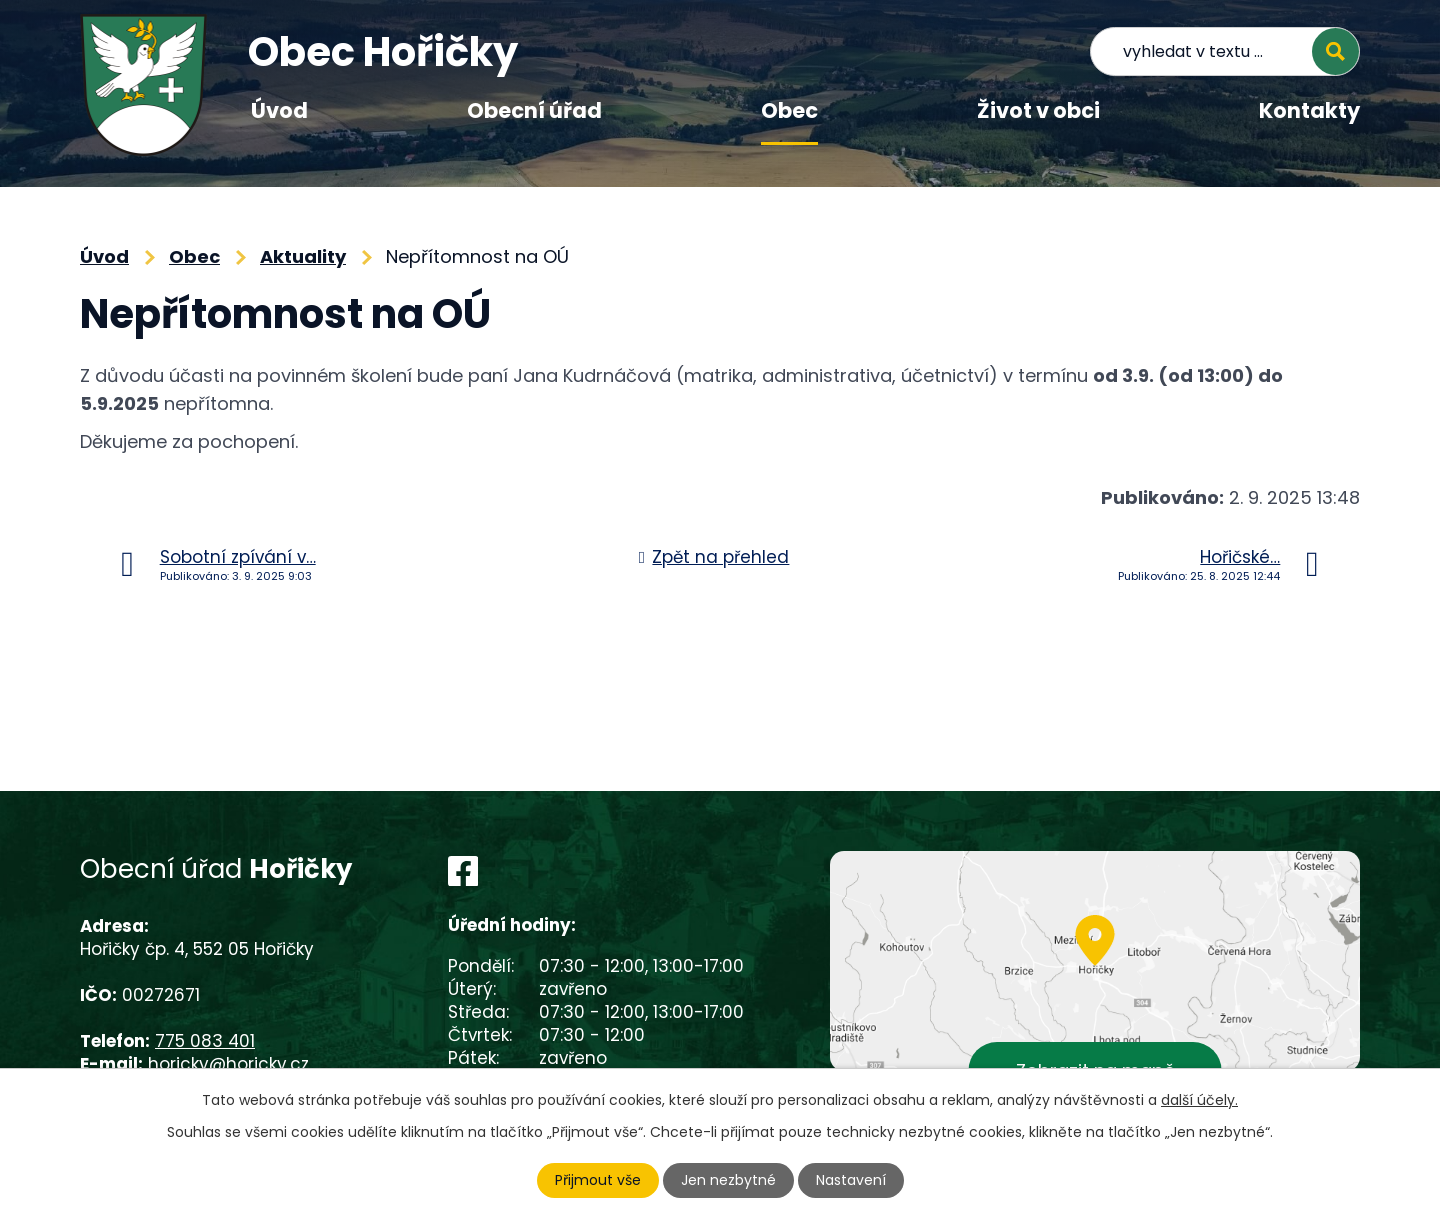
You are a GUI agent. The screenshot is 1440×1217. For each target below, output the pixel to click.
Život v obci (1038, 110)
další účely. (1199, 1100)
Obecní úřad (534, 110)
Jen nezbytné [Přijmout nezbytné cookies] (728, 1180)
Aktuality (303, 256)
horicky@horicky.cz (228, 1064)
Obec (789, 110)
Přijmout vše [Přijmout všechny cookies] (598, 1180)
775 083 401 (205, 1041)
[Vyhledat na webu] (1225, 51)
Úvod (279, 110)
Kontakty (1309, 110)
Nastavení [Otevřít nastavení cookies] (851, 1180)
